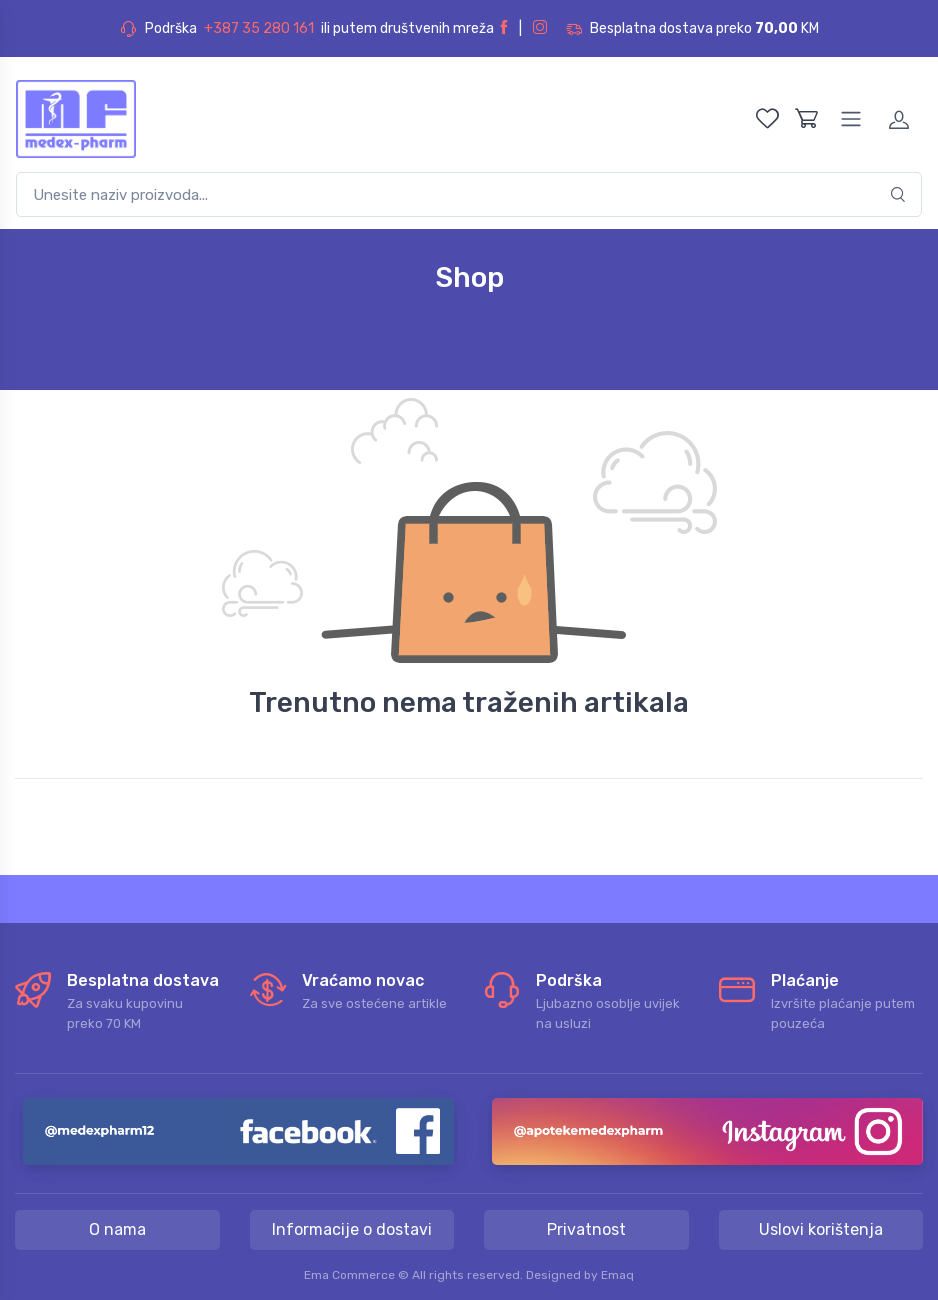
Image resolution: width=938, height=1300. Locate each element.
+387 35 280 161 (259, 28)
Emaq (617, 1275)
